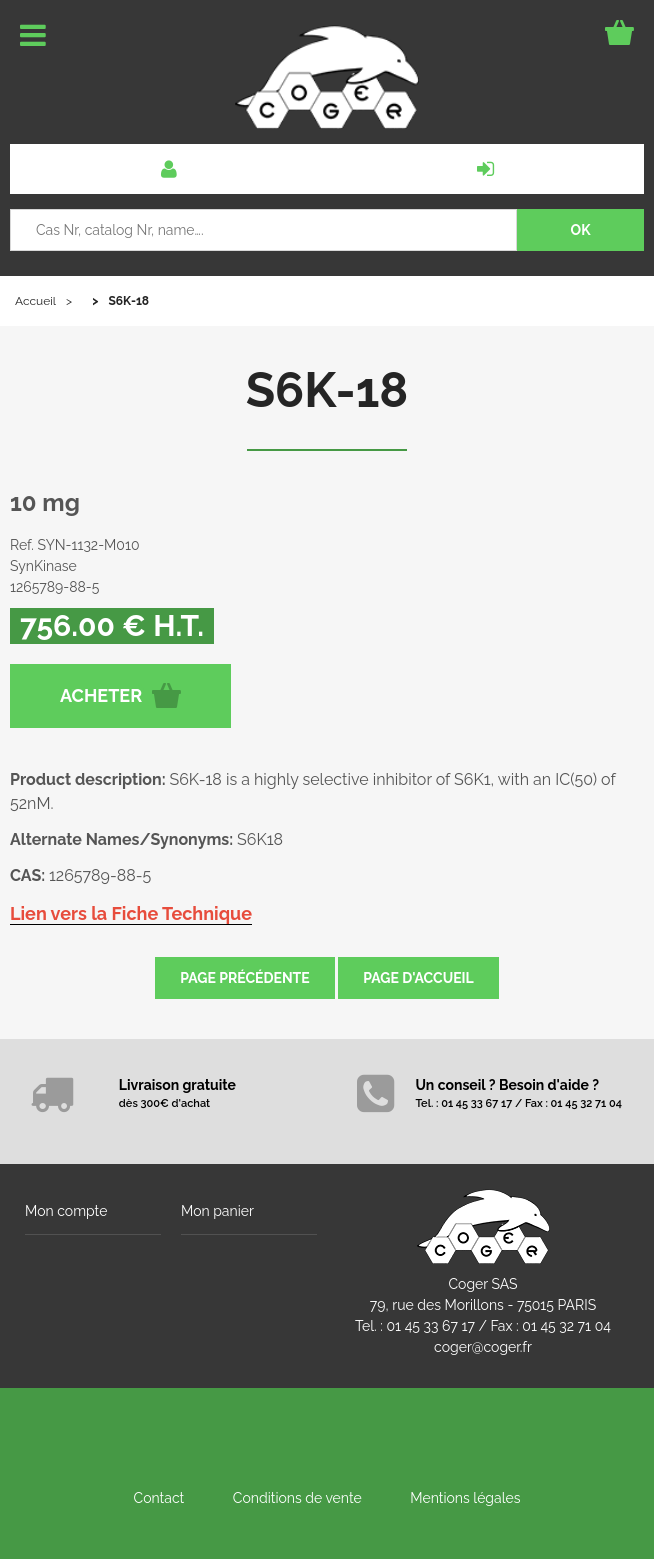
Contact (159, 1498)
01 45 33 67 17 (431, 1326)
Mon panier (217, 1211)
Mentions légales (465, 1498)
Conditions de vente (297, 1498)
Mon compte (66, 1211)
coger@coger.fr (483, 1347)
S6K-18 (327, 390)
